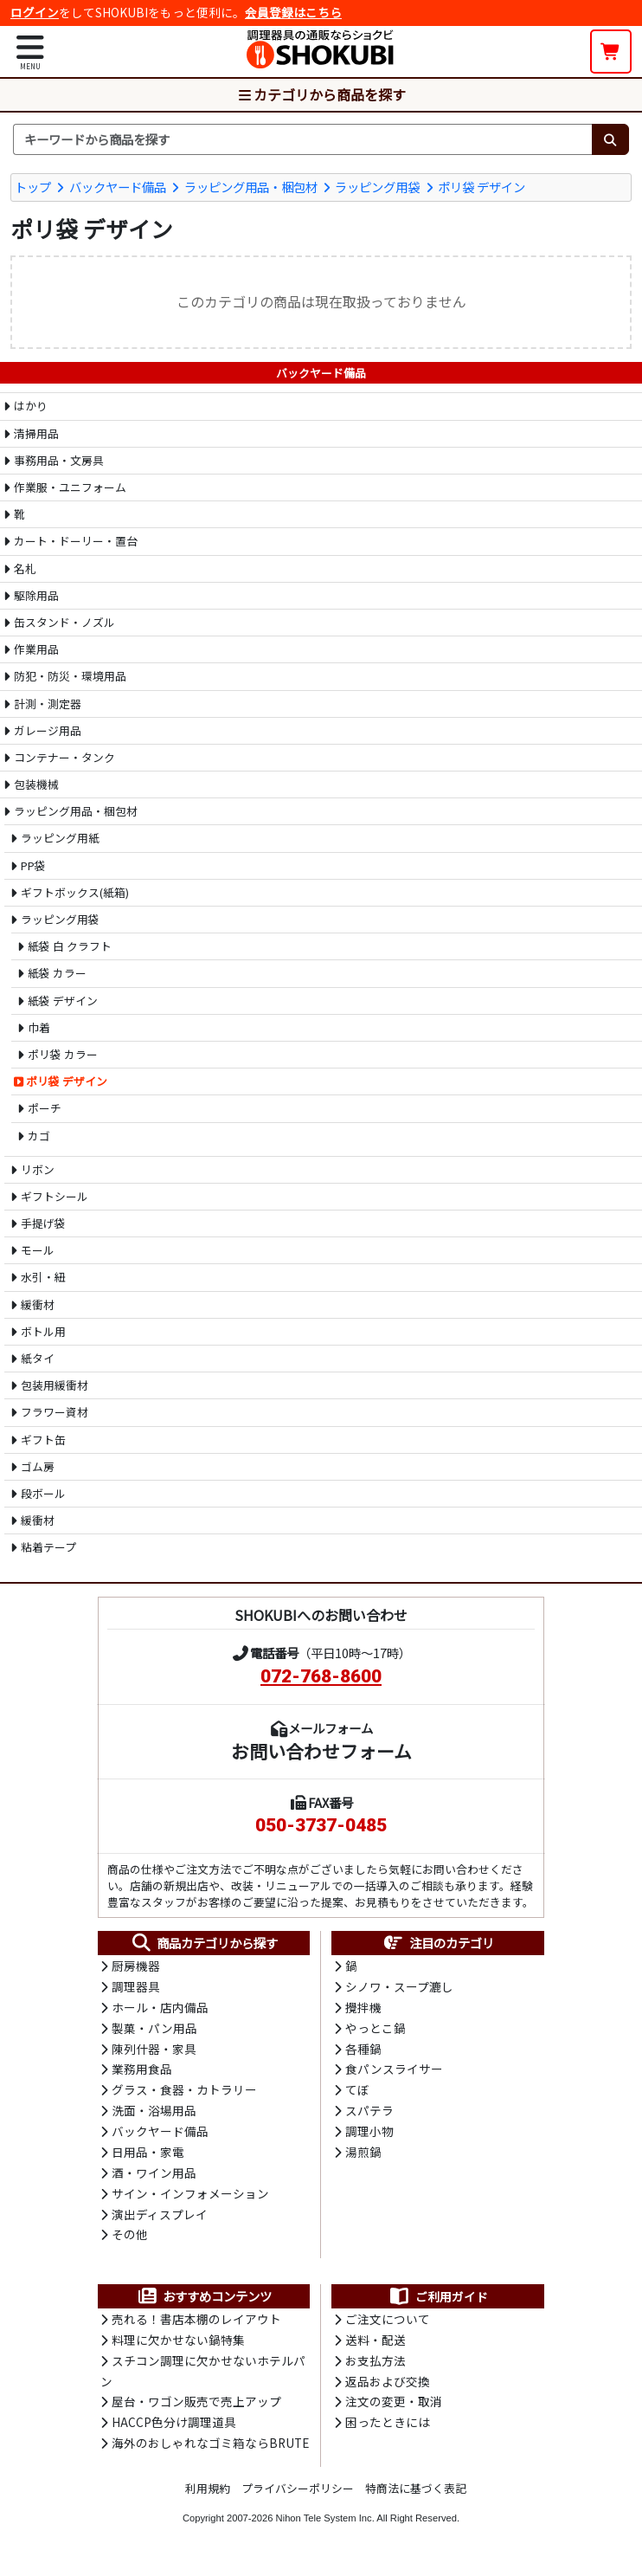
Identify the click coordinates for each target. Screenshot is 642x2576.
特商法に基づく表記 (415, 2497)
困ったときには (387, 2430)
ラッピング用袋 (377, 186)
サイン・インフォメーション (190, 2198)
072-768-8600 (321, 1675)
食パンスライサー (394, 2071)
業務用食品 (142, 2071)
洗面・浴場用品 (154, 2113)
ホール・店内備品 (160, 2008)
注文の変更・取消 (393, 2409)
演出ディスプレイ (160, 2219)
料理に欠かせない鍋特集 (178, 2346)
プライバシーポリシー (297, 2497)
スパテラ (369, 2113)
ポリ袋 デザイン (481, 186)
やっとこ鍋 (375, 2029)
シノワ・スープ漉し (399, 1987)
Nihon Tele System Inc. (325, 2526)
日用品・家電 (148, 2156)
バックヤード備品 (117, 186)
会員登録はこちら (293, 12)
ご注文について (387, 2325)
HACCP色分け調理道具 (174, 2430)
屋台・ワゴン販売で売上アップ (196, 2409)
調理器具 (136, 1987)
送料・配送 (375, 2346)
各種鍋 (363, 2050)
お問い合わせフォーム (321, 1750)
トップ (33, 186)
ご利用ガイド (438, 2302)
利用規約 (207, 2497)
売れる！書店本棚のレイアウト (196, 2325)
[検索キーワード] (302, 139)
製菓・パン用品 (154, 2029)
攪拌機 (363, 2008)
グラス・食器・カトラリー (184, 2092)
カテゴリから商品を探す (321, 94)
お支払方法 (375, 2367)
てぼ (357, 2092)
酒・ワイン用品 (154, 2176)
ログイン (34, 12)
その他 (130, 2240)
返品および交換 (387, 2389)
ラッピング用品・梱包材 (251, 186)
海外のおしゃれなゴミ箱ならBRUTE (210, 2451)
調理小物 (369, 2134)
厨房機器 (136, 1965)
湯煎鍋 (363, 2156)
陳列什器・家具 (154, 2050)
